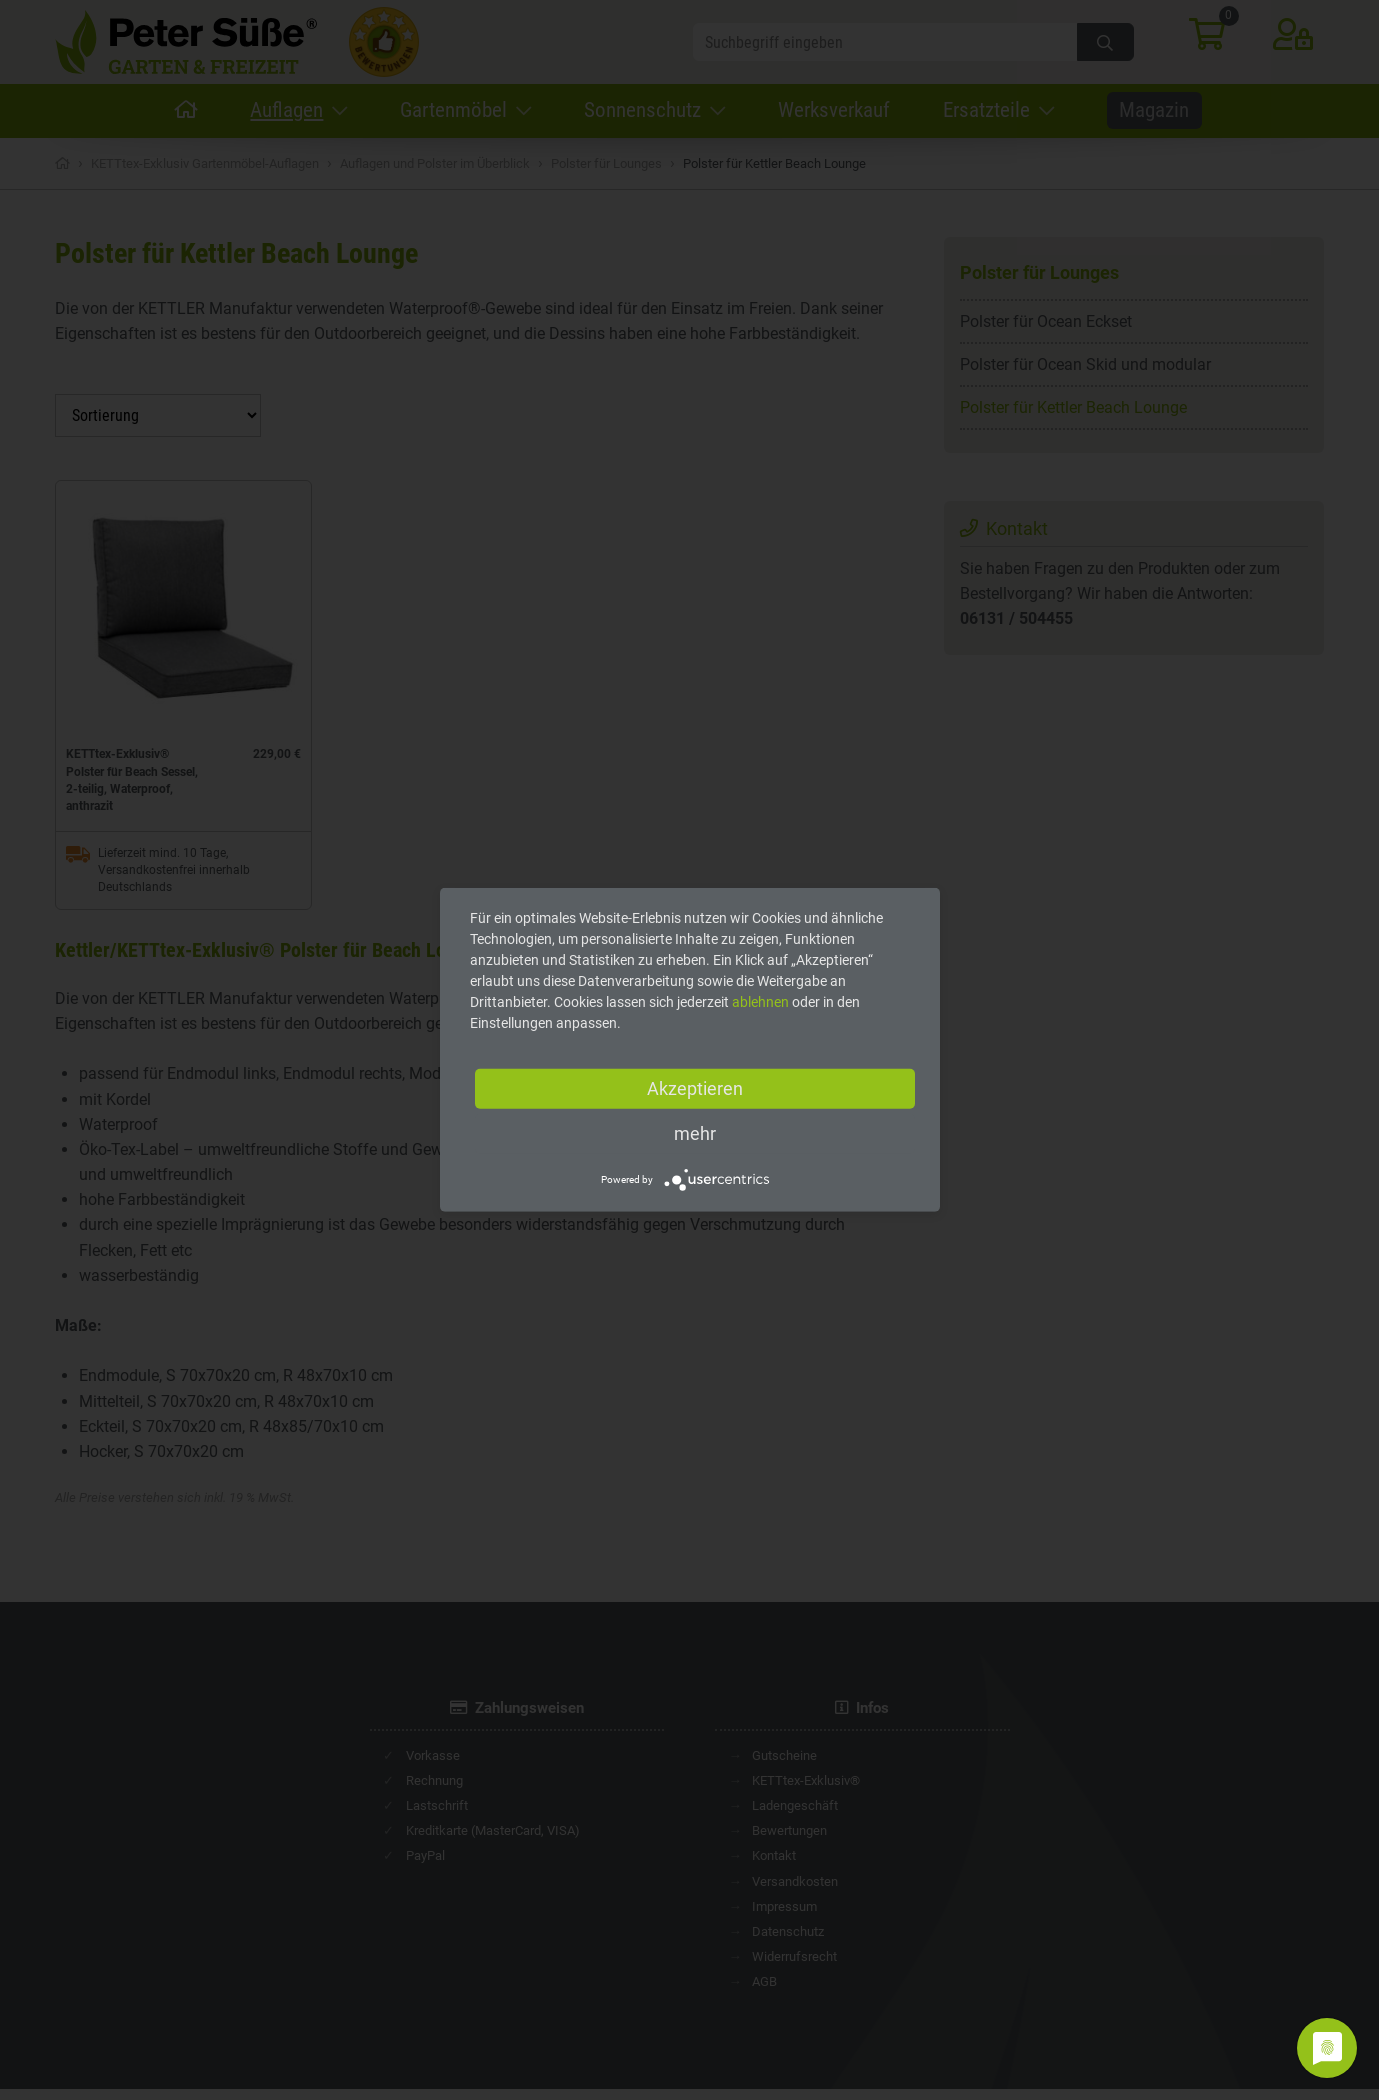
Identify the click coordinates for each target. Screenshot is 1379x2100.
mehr (695, 1133)
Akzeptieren (695, 1088)
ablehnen (760, 1002)
